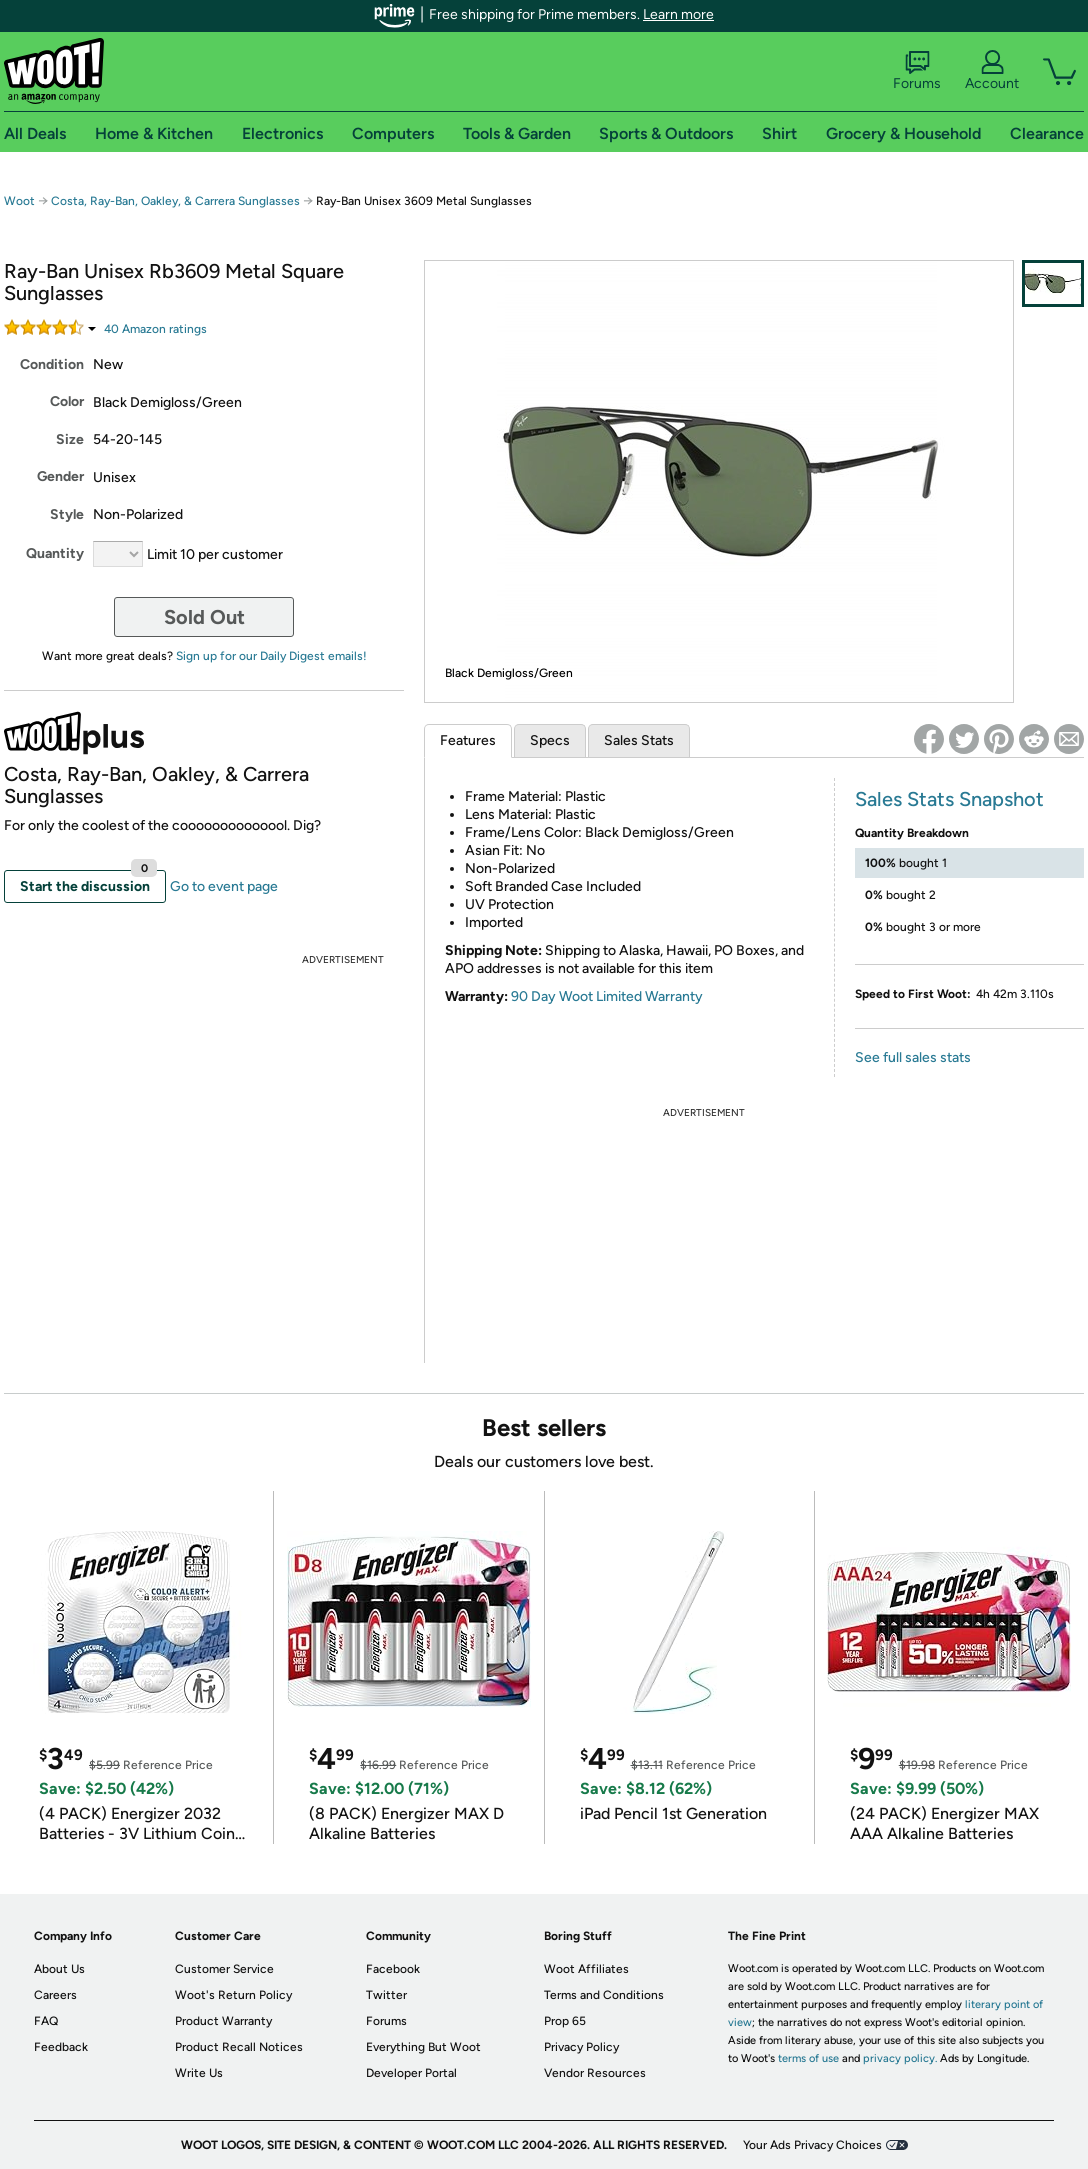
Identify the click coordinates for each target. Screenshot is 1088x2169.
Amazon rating (155, 329)
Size (70, 439)
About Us (59, 1969)
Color (67, 401)
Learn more (678, 14)
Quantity (55, 553)
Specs (550, 740)
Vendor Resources (595, 2073)
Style (67, 514)
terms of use (808, 2058)
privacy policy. (900, 2058)
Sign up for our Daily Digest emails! (271, 656)
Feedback (61, 2047)
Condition (52, 364)
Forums (917, 71)
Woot (19, 201)
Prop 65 (565, 2021)
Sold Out (204, 617)
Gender (60, 476)
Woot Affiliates (586, 1969)
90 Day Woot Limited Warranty (607, 996)
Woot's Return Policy (233, 1995)
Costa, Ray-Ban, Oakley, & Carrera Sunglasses (175, 201)
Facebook (393, 1969)
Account (992, 71)
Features (468, 740)
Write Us (199, 2073)
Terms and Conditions (604, 1995)
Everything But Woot (423, 2047)
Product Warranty (223, 2021)
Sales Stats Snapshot (949, 799)
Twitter (386, 1995)
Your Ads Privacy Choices (812, 2145)
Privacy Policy (581, 2047)
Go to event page (224, 886)
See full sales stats (913, 1057)
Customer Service (224, 1969)
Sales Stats (639, 740)
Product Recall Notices (239, 2047)
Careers (55, 1995)
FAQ (46, 2021)
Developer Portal (411, 2073)
